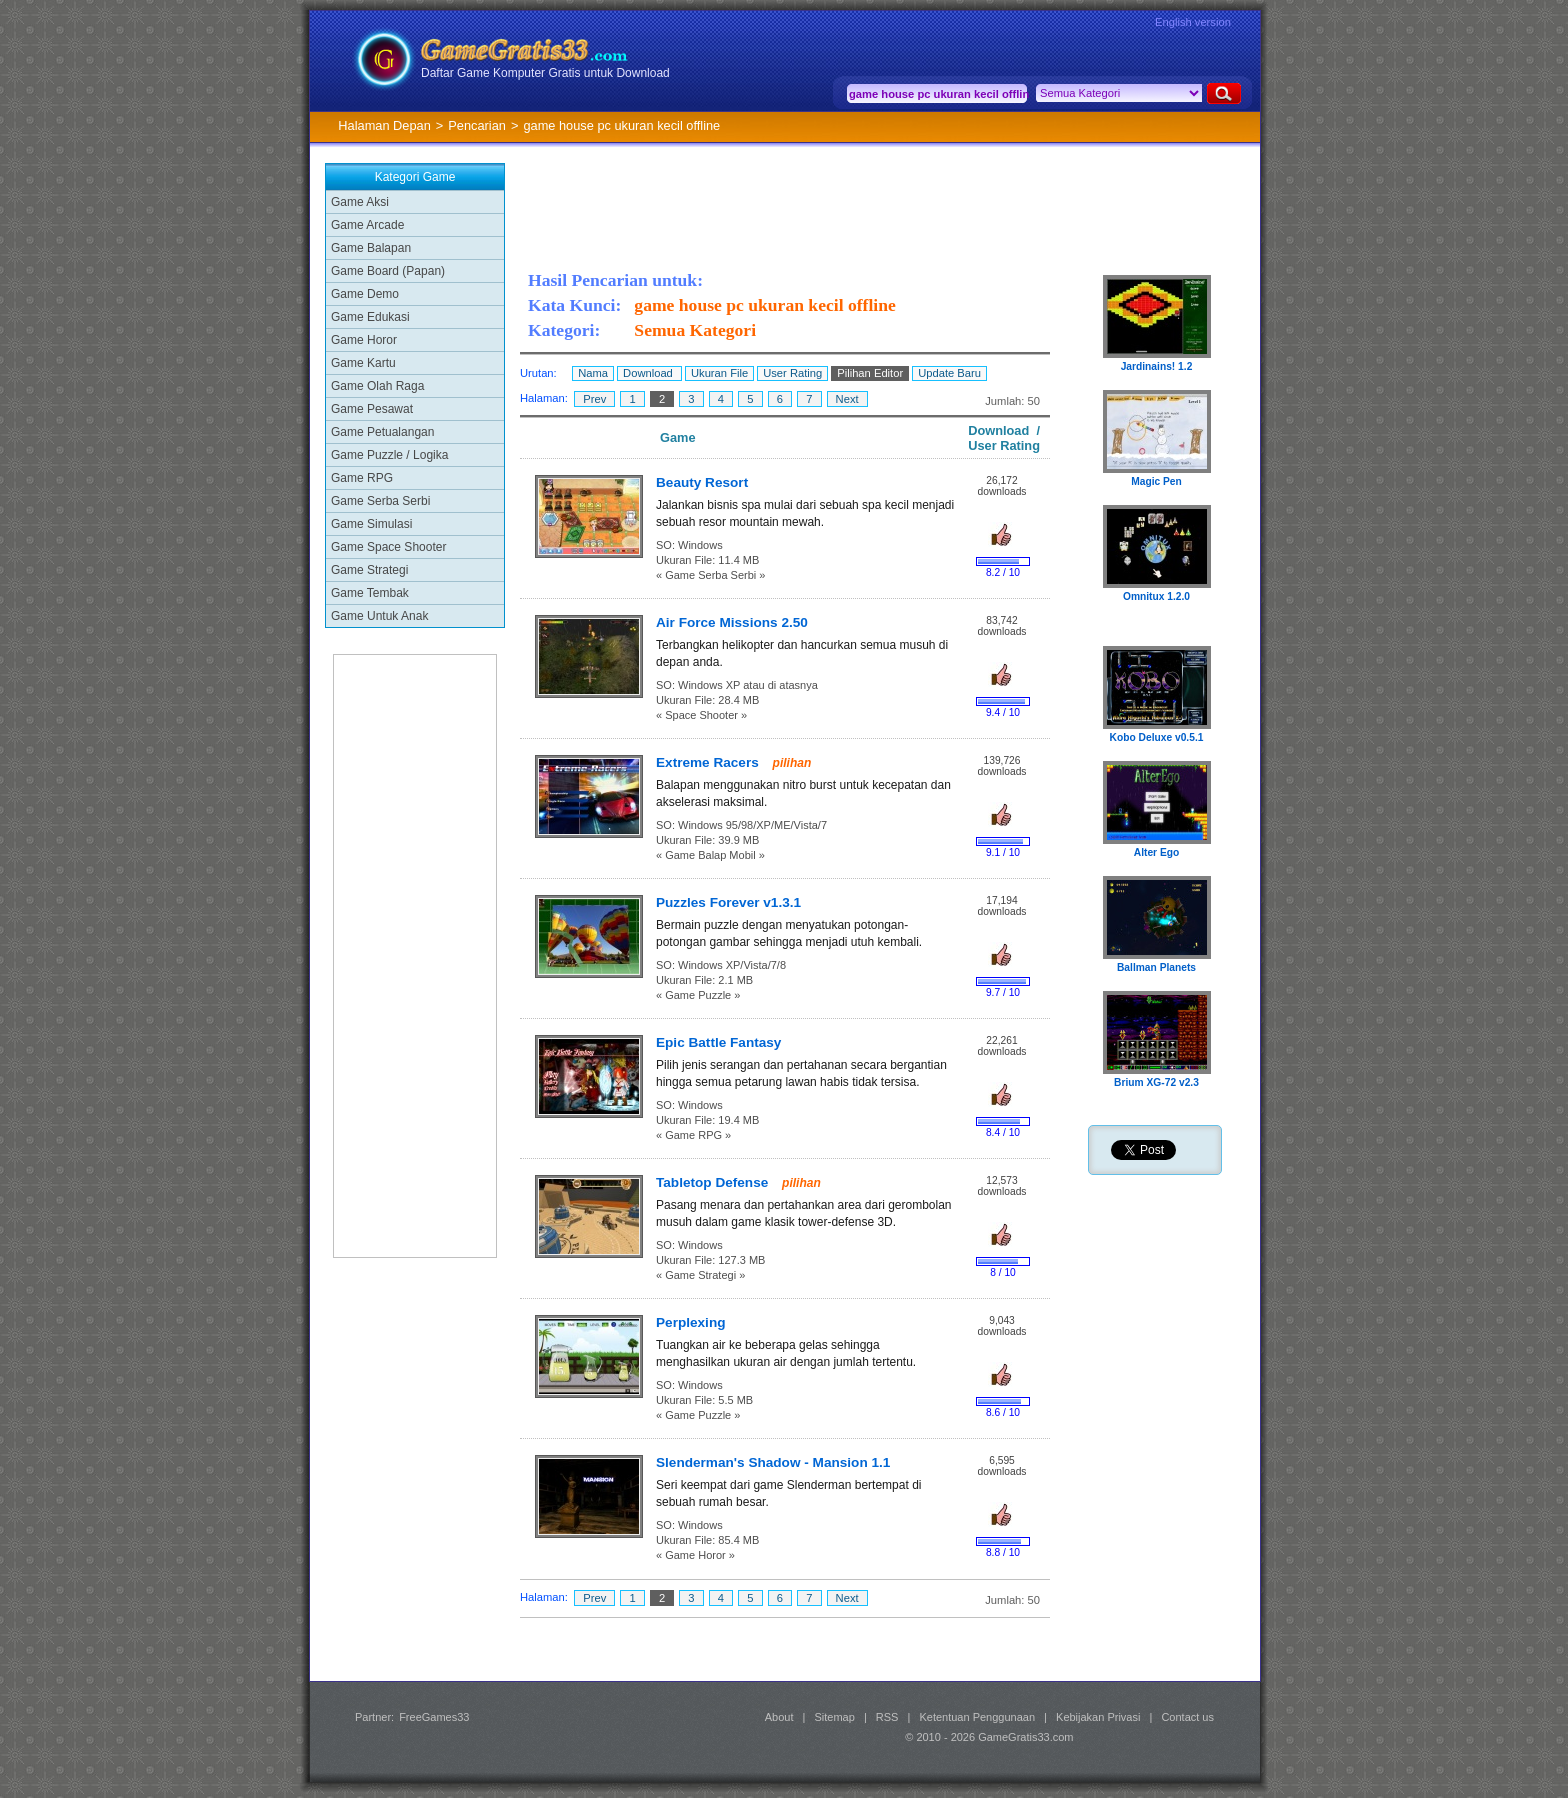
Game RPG (362, 478)
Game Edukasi (370, 317)
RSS (887, 1717)
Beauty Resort (702, 482)
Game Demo (365, 294)
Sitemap (835, 1717)
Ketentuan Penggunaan (977, 1717)
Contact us (1187, 1717)
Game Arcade (367, 225)
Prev (594, 399)
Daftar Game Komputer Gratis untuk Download (545, 73)
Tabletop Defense (714, 1182)
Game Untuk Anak (379, 616)
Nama (593, 373)
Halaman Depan (384, 125)
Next (847, 399)
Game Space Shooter (388, 547)
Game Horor (364, 340)
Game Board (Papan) (388, 271)
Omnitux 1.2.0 (1156, 596)
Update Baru (949, 373)
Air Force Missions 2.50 (732, 622)
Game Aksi (360, 202)
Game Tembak (370, 593)
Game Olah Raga (377, 386)
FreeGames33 (434, 1717)
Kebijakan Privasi (1098, 1717)
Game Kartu (363, 363)
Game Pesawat (372, 409)
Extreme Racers (709, 762)
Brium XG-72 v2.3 (1156, 1082)
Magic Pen (1156, 481)
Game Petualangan (382, 432)
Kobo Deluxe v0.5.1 (1157, 737)
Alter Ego (1157, 852)
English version (1193, 22)
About (779, 1717)
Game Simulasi (371, 524)
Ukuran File (719, 373)
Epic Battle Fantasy (718, 1042)
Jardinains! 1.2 (1157, 366)
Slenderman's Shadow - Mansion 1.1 (773, 1462)
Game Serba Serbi (380, 501)
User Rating (792, 373)
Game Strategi (369, 570)
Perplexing (691, 1322)
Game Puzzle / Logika (389, 455)
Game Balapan (371, 248)
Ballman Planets (1156, 967)
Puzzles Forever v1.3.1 (728, 902)
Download (649, 373)
